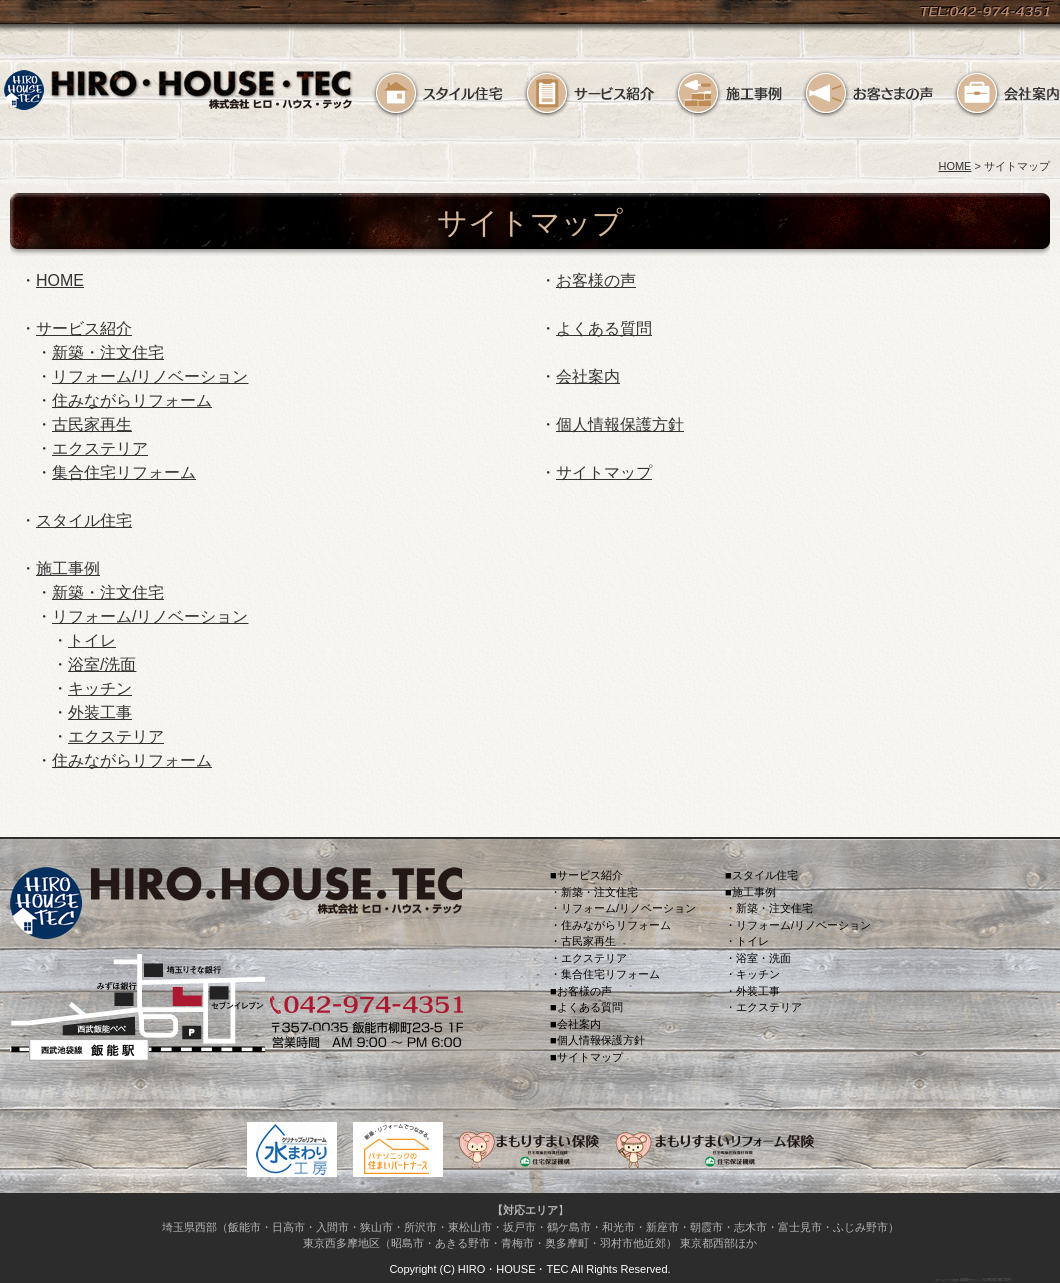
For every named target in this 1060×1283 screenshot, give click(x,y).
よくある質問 (604, 328)
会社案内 (1006, 94)
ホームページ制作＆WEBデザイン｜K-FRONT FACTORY (972, 1279)
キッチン (100, 688)
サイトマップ (604, 472)
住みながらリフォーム (132, 400)
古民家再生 (92, 424)
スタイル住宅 (437, 94)
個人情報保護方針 (620, 424)
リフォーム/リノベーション (150, 376)
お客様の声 (867, 94)
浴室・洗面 (763, 958)
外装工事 (100, 712)
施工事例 (728, 94)
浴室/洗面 (102, 664)
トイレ (92, 640)
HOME (954, 166)
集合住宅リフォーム (124, 472)
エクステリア (100, 448)
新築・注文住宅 (108, 352)
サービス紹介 (588, 94)
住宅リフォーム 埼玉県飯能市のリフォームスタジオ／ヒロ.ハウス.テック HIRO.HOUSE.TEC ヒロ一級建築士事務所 (179, 95)
